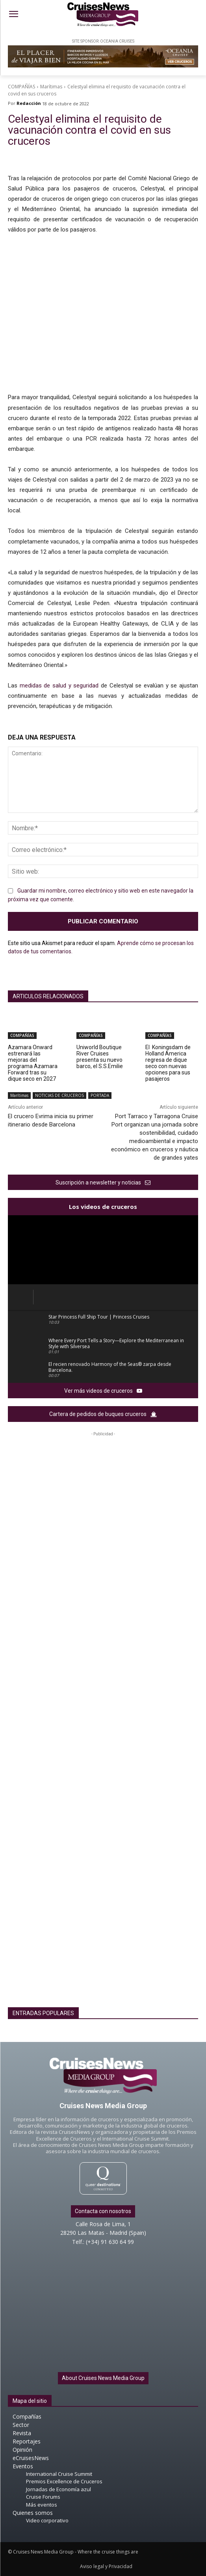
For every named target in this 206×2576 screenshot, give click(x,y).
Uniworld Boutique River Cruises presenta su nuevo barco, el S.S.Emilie (99, 1056)
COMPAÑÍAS (21, 86)
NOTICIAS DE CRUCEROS (59, 1095)
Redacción (29, 103)
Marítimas (51, 86)
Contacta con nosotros (103, 2211)
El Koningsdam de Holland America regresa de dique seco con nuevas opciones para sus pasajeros (168, 1063)
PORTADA (99, 1095)
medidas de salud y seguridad (59, 685)
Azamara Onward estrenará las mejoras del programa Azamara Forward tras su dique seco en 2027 (33, 1063)
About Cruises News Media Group (103, 2378)
